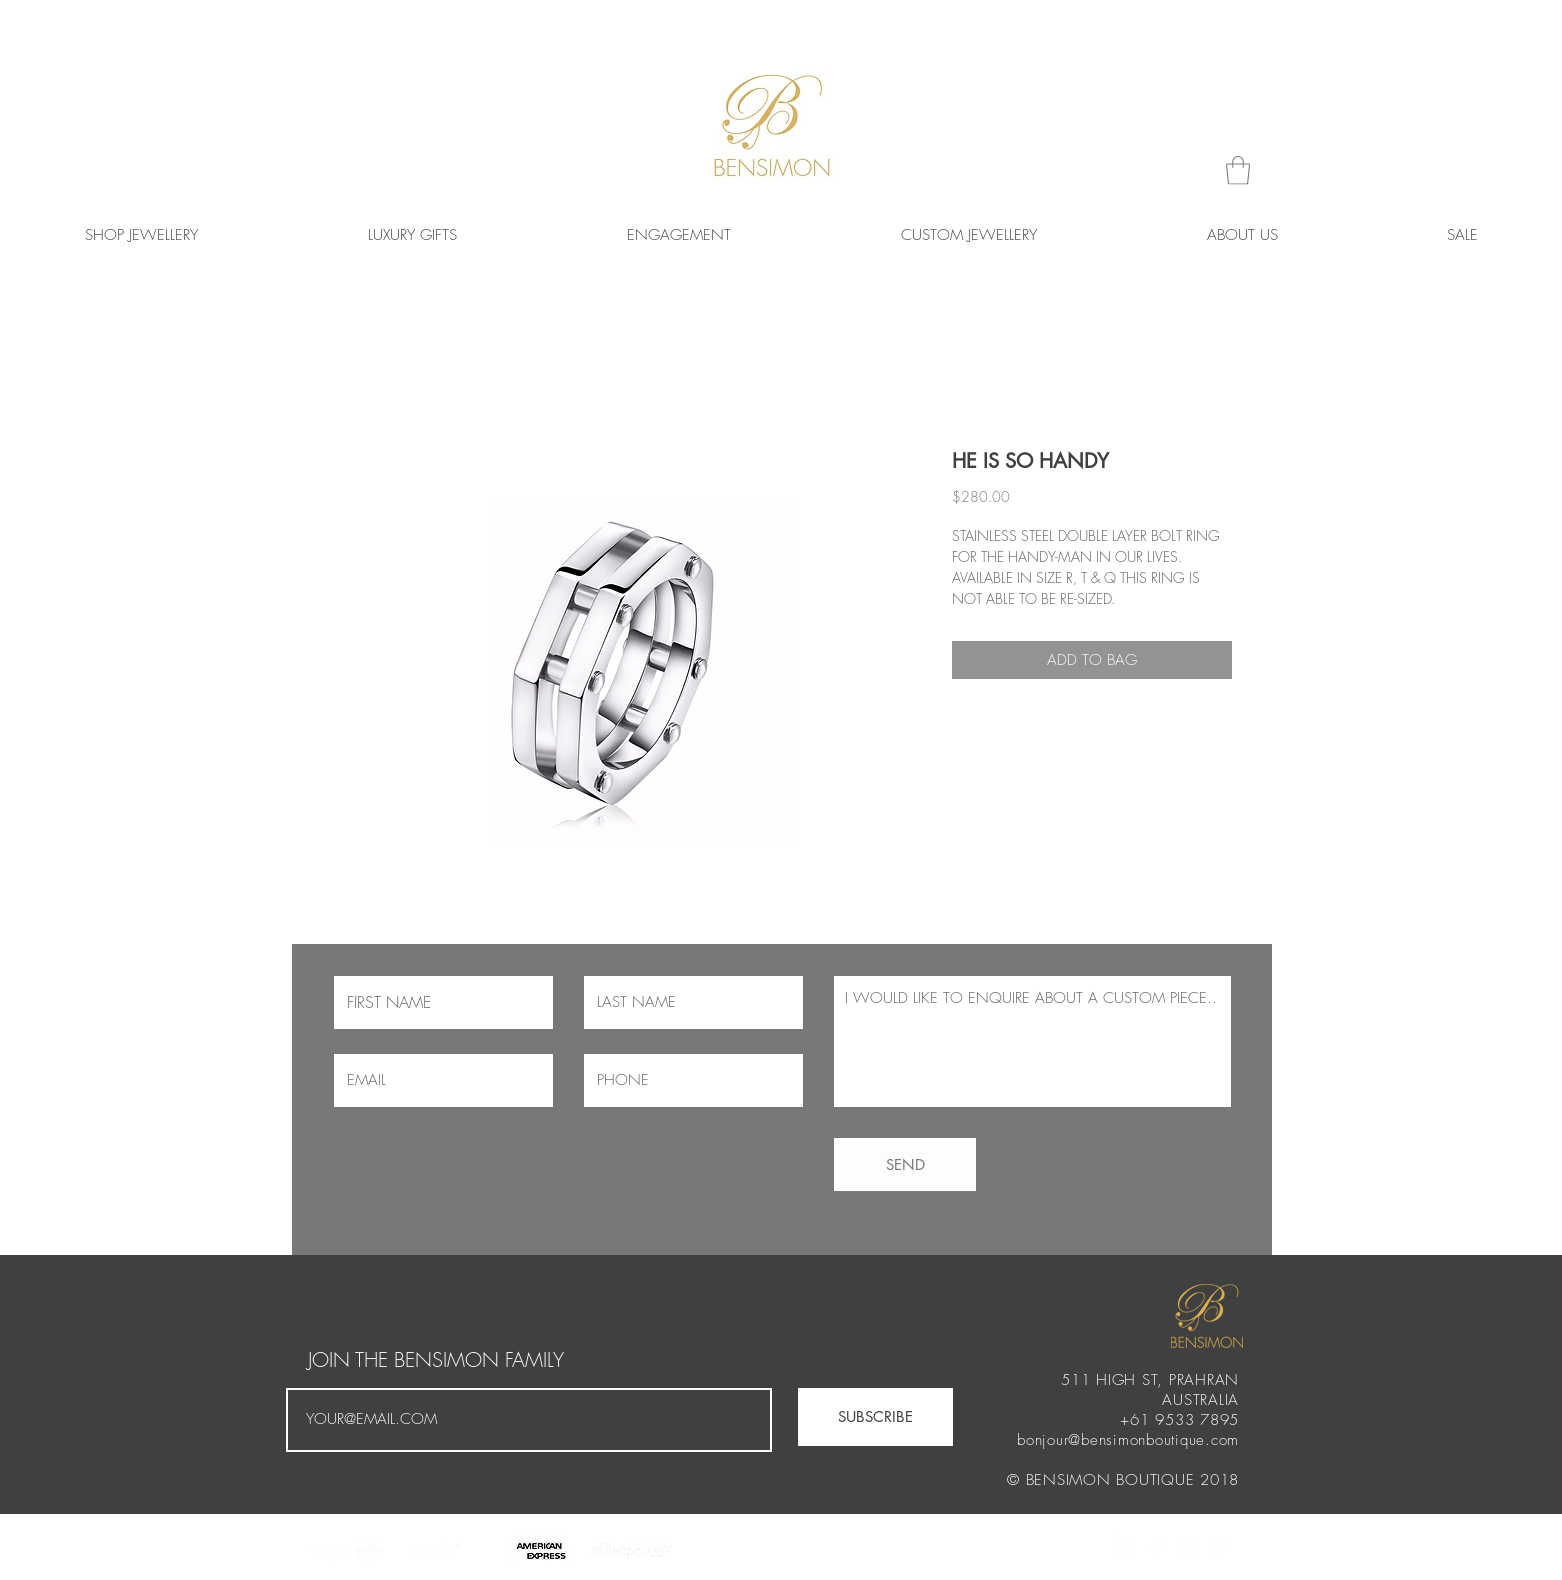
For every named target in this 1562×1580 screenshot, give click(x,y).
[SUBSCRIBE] (875, 1417)
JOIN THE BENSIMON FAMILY (436, 1360)
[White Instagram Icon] (1125, 1547)
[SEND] (905, 1164)
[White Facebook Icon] (1157, 1547)
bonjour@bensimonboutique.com (1128, 1440)
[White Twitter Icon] (1221, 1547)
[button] (1238, 170)
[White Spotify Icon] (1189, 1547)
